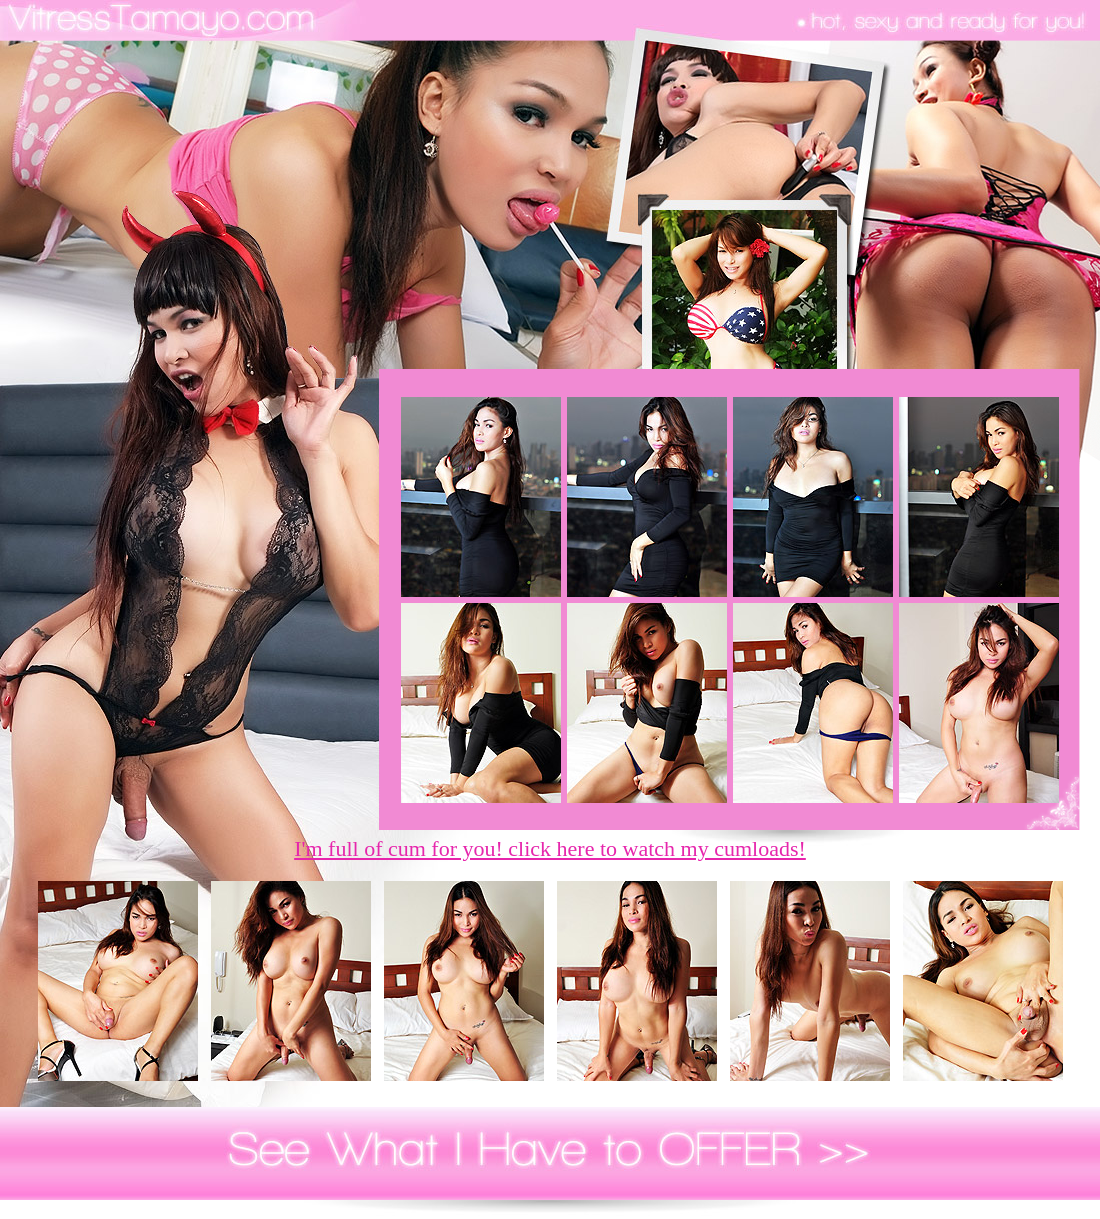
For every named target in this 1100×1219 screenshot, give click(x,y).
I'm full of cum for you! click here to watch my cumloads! (550, 848)
